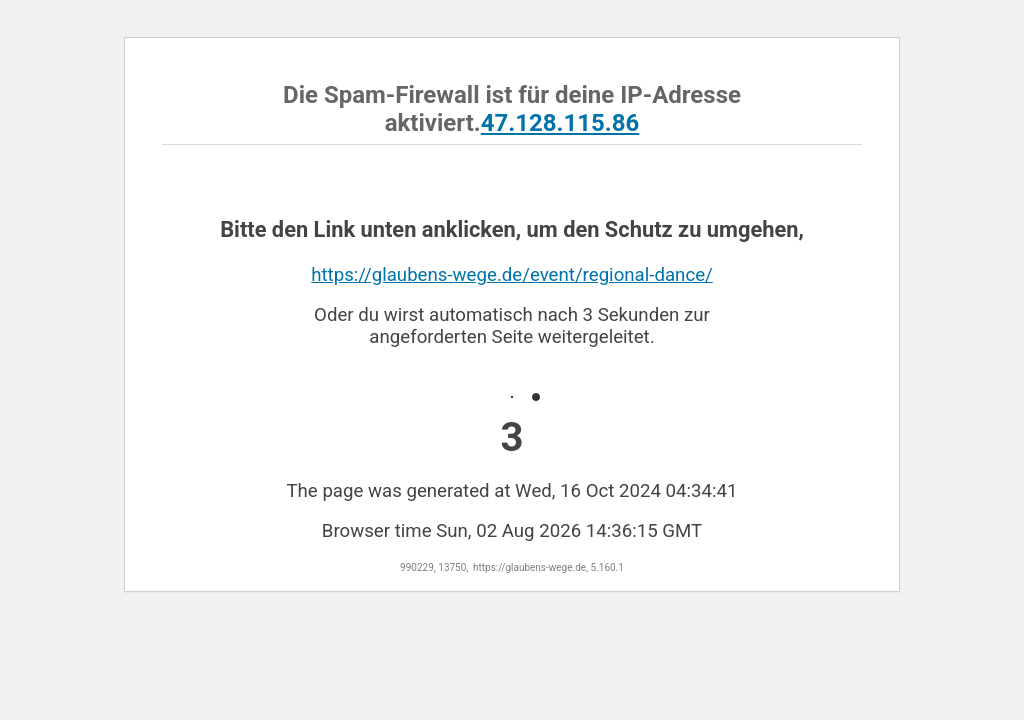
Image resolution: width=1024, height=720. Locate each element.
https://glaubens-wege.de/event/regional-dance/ (512, 275)
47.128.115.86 (560, 123)
